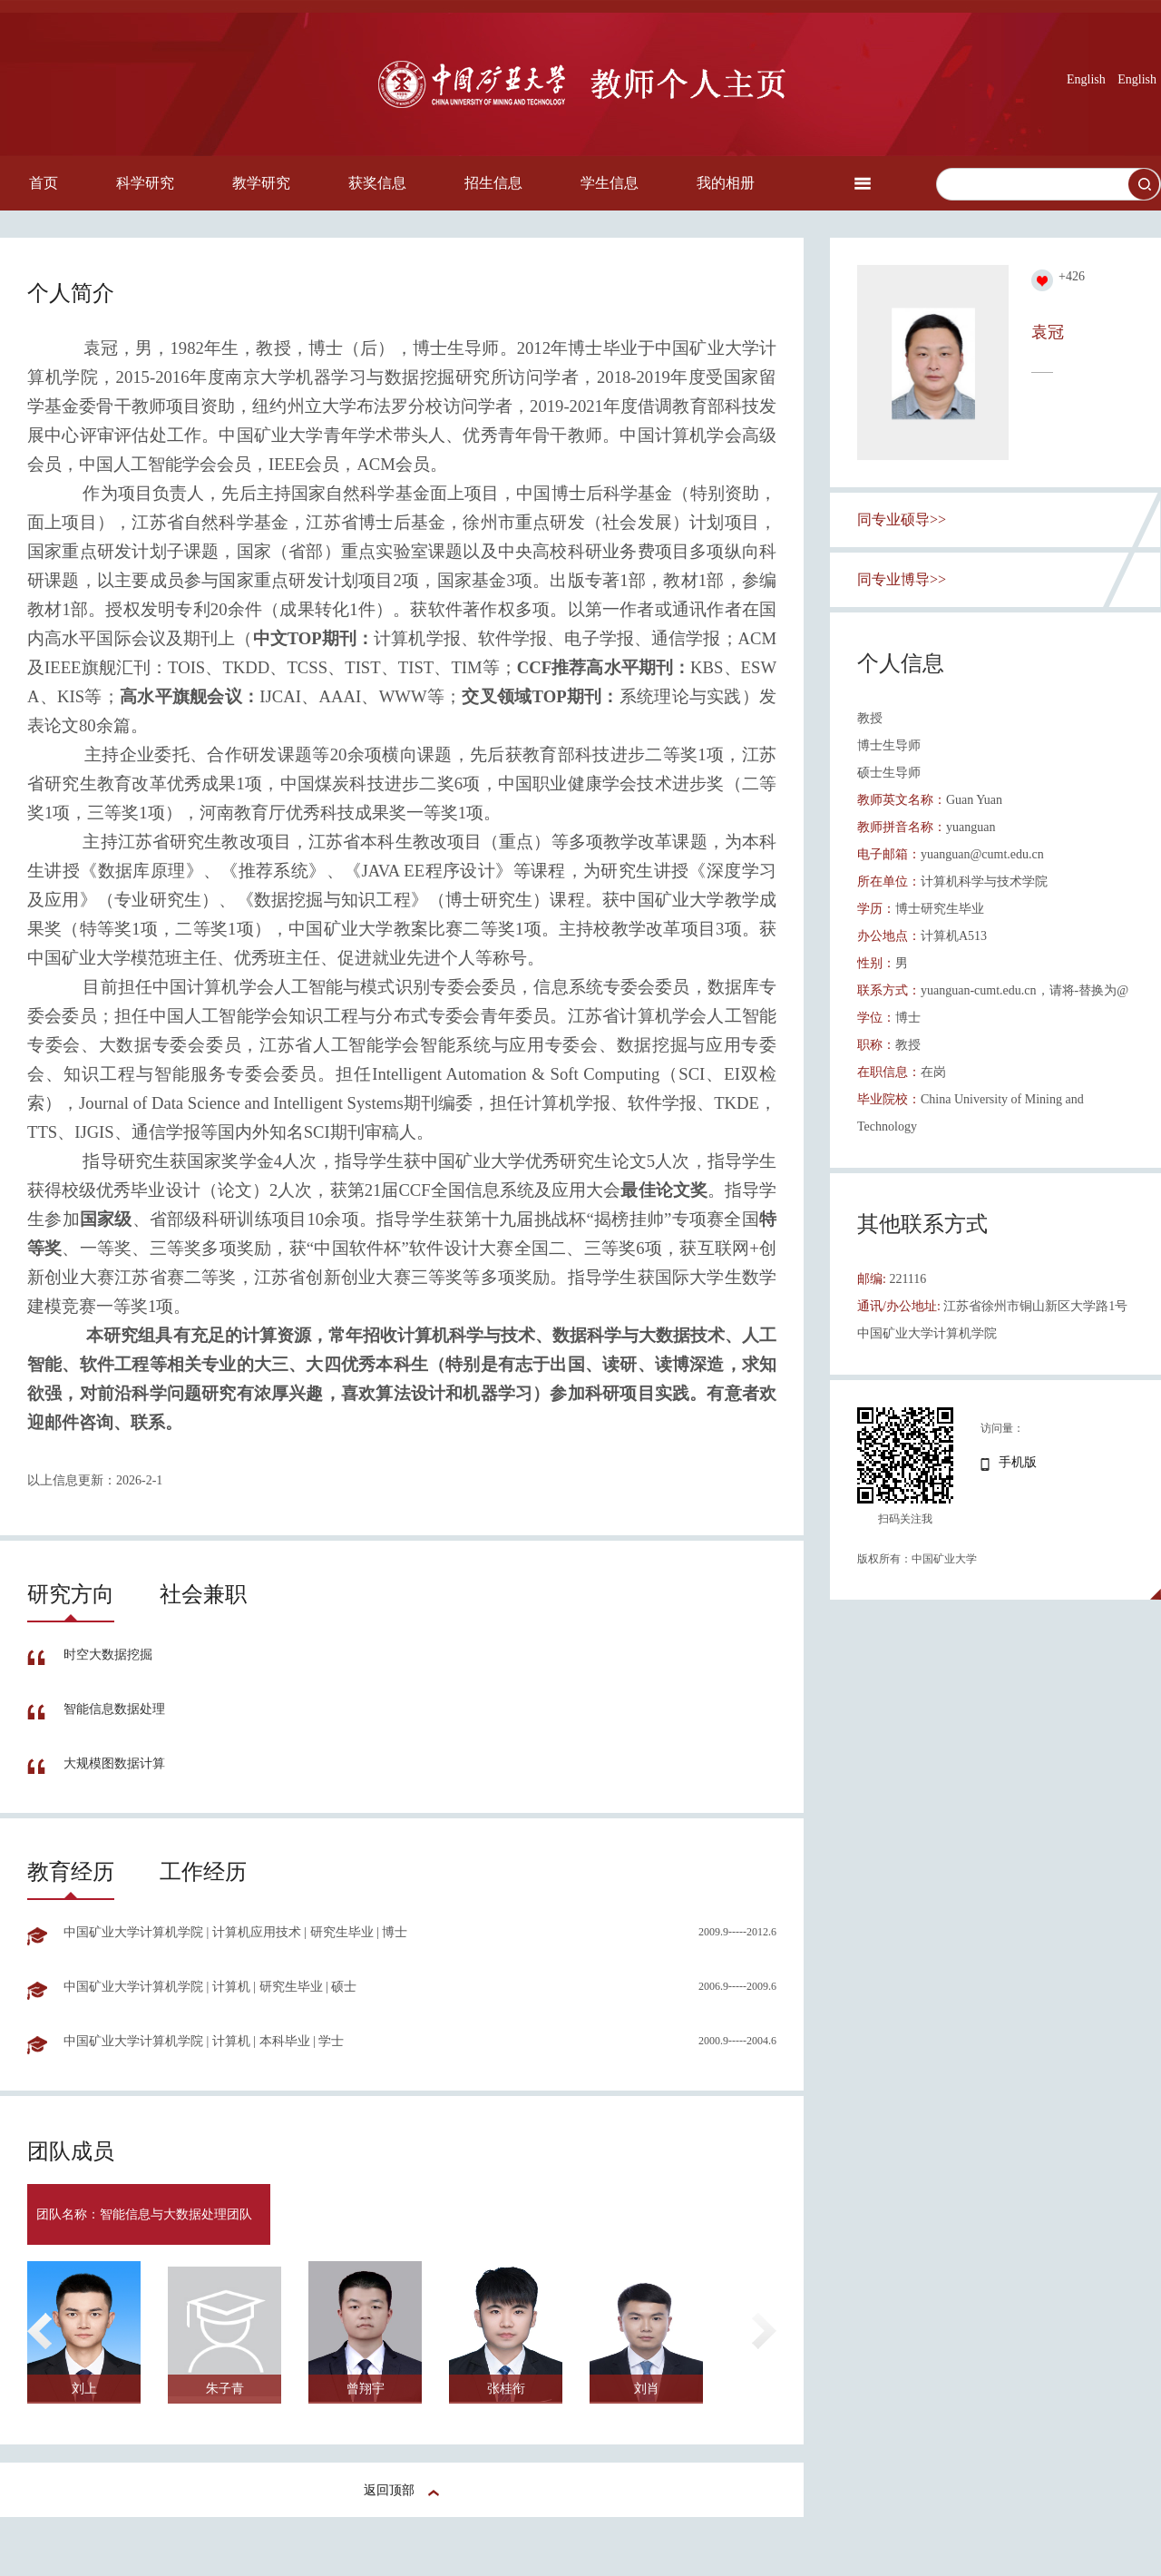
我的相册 (726, 183)
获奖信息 (377, 183)
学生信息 (609, 183)
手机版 (1018, 1462)
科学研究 (145, 183)
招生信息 (493, 183)
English (1086, 79)
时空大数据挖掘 (107, 1654)
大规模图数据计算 (114, 1763)
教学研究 (261, 183)
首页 (43, 183)
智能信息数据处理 (114, 1709)
